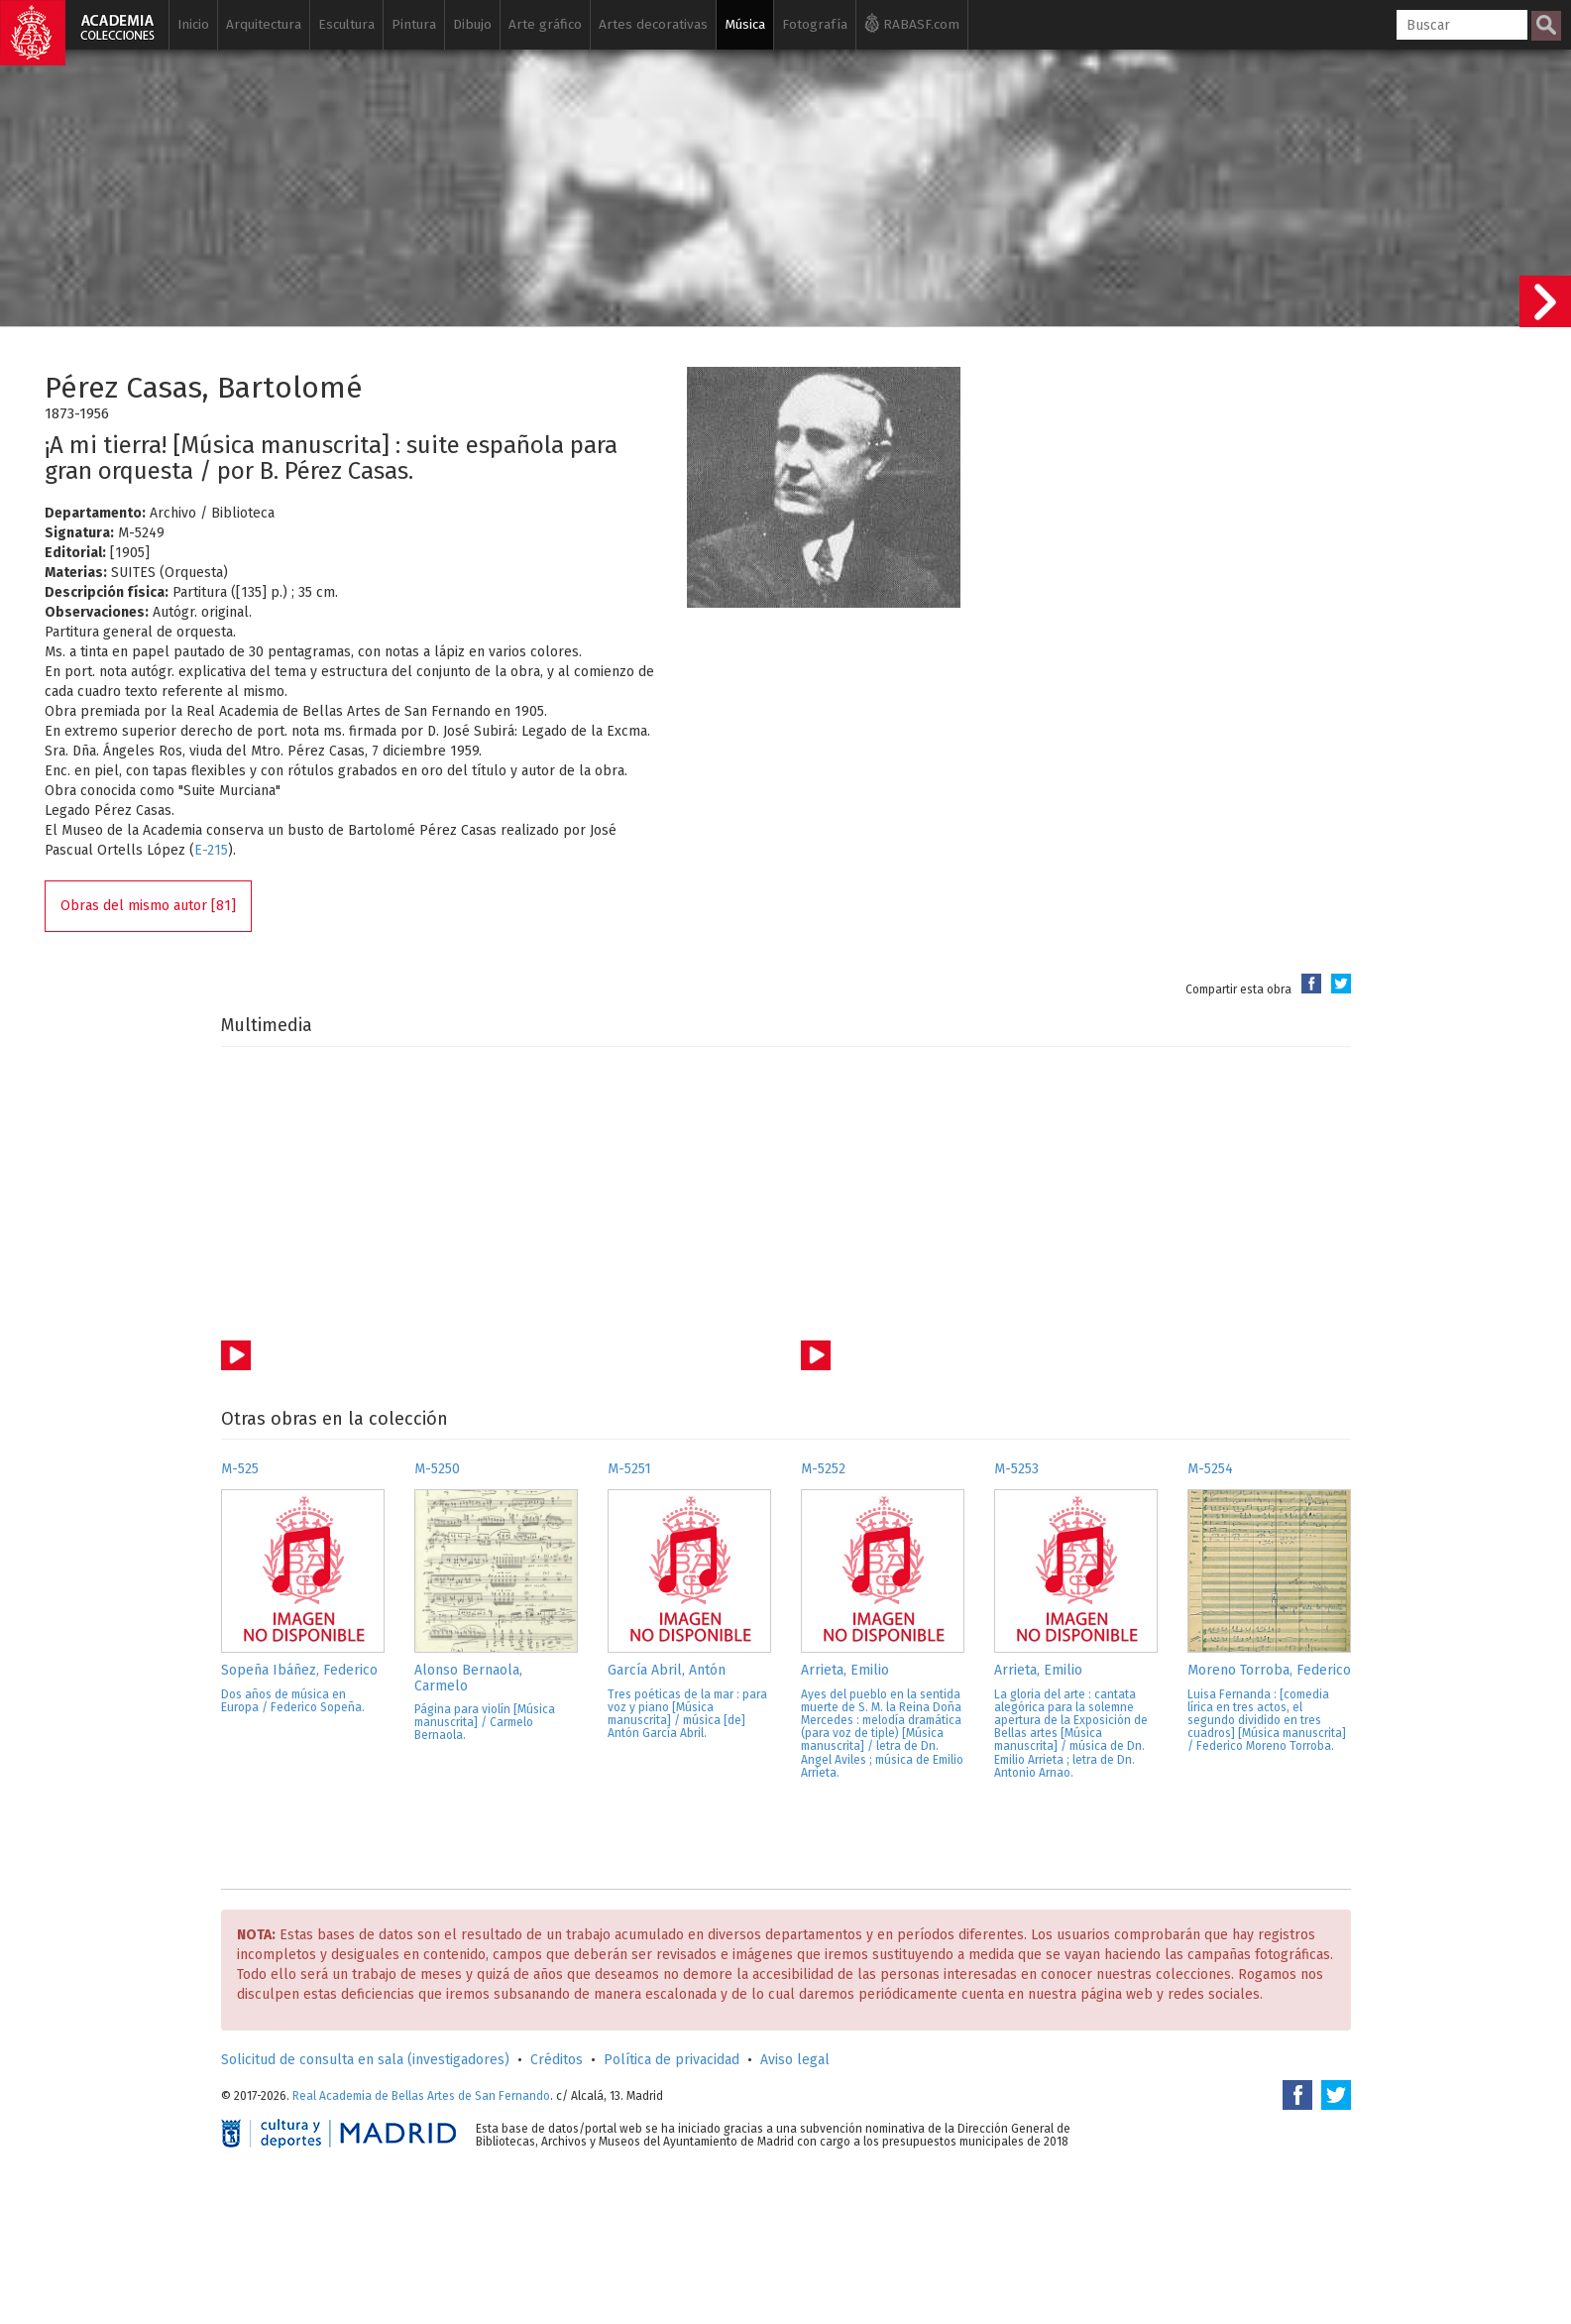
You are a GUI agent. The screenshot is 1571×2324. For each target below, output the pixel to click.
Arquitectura (263, 24)
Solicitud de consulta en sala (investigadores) (365, 2059)
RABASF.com (911, 23)
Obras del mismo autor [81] (148, 905)
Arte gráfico (545, 24)
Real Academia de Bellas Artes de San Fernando (421, 2096)
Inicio (193, 24)
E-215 (211, 850)
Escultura (346, 24)
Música (745, 24)
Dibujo (472, 24)
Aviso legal (795, 2059)
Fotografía (814, 24)
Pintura (414, 24)
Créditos (556, 2059)
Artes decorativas (653, 24)
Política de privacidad (671, 2059)
